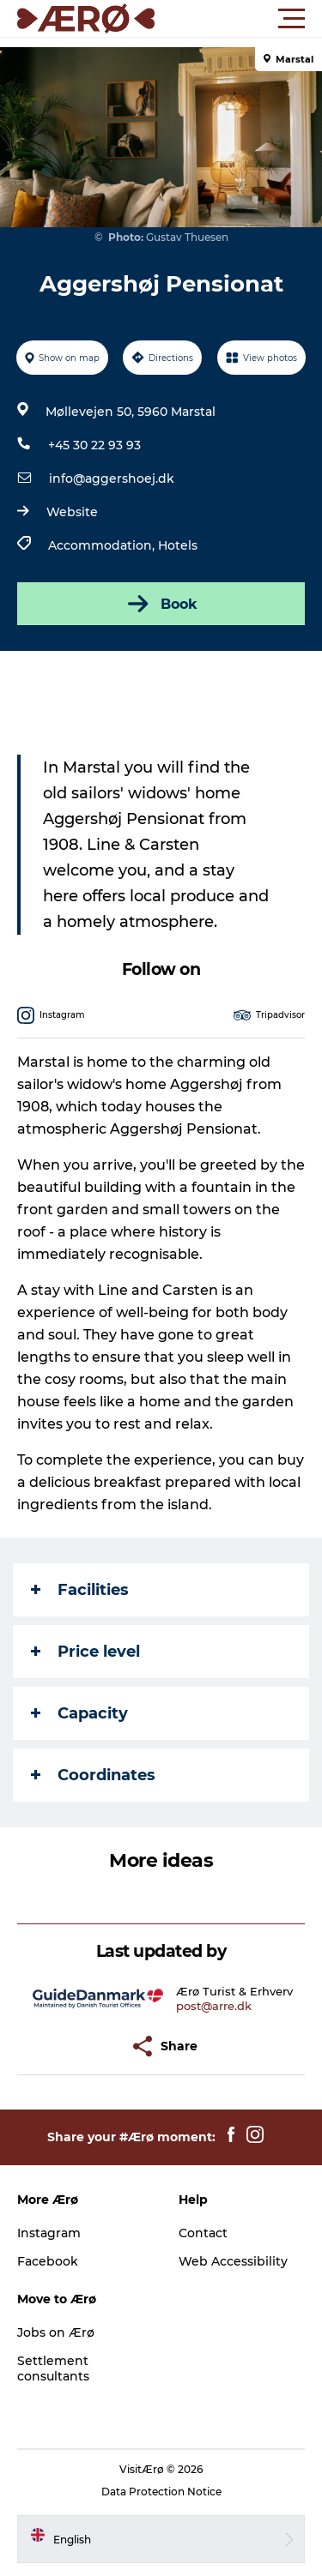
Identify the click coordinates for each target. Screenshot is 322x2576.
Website (72, 512)
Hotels (177, 545)
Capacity (79, 1713)
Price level (85, 1651)
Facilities (80, 1589)
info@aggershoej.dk (111, 478)
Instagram (49, 2233)
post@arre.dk (214, 2006)
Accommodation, (103, 545)
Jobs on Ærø (55, 2332)
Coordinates (93, 1775)
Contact (203, 2233)
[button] (238, 19)
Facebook (47, 2261)
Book (161, 603)
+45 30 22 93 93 (94, 445)
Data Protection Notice (161, 2491)
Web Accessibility (233, 2261)
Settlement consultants (53, 2368)
